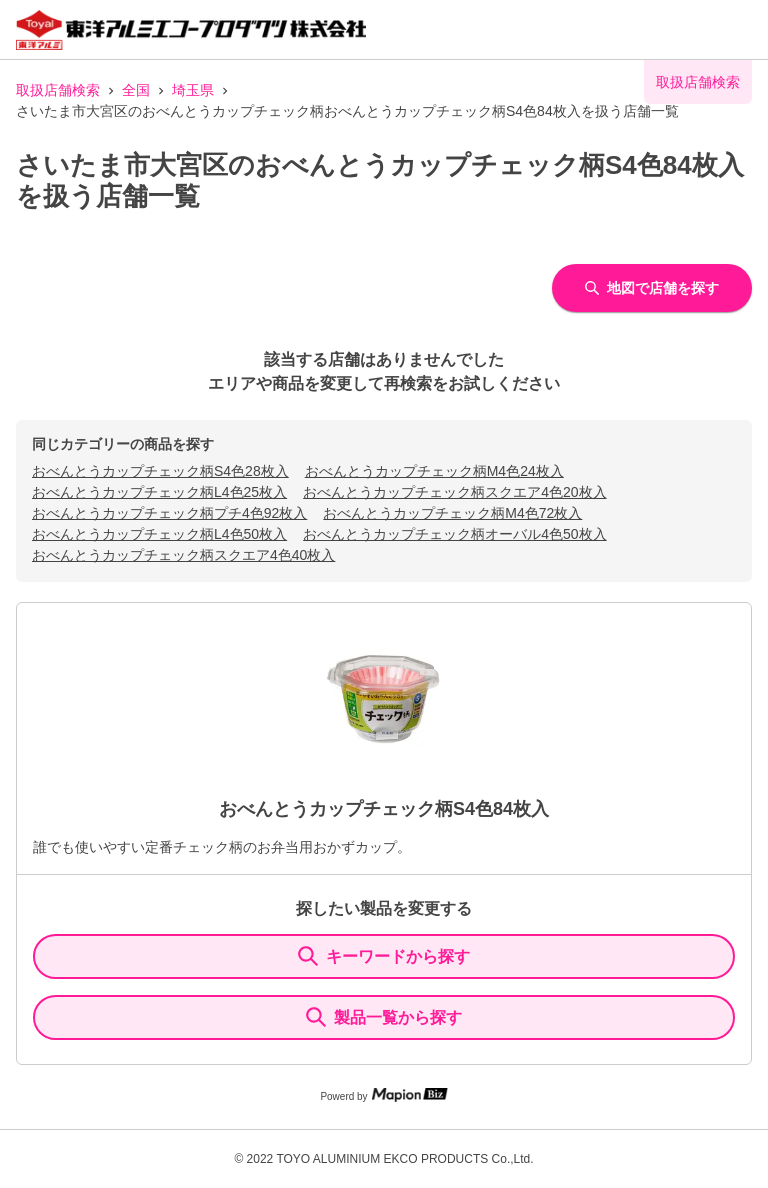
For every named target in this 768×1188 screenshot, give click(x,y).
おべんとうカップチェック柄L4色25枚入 (159, 492)
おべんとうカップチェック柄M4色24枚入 (434, 471)
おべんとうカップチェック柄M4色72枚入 (452, 513)
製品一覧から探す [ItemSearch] (384, 1017)
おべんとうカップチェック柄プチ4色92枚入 (169, 513)
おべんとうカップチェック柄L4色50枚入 (159, 534)
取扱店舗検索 (58, 90)
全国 (136, 90)
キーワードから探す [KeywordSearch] (384, 956)
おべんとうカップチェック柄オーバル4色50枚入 (454, 534)
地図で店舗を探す (652, 288)
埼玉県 (193, 90)
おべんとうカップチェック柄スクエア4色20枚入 (454, 492)
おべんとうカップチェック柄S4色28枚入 (160, 471)
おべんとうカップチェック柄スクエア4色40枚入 (183, 555)
